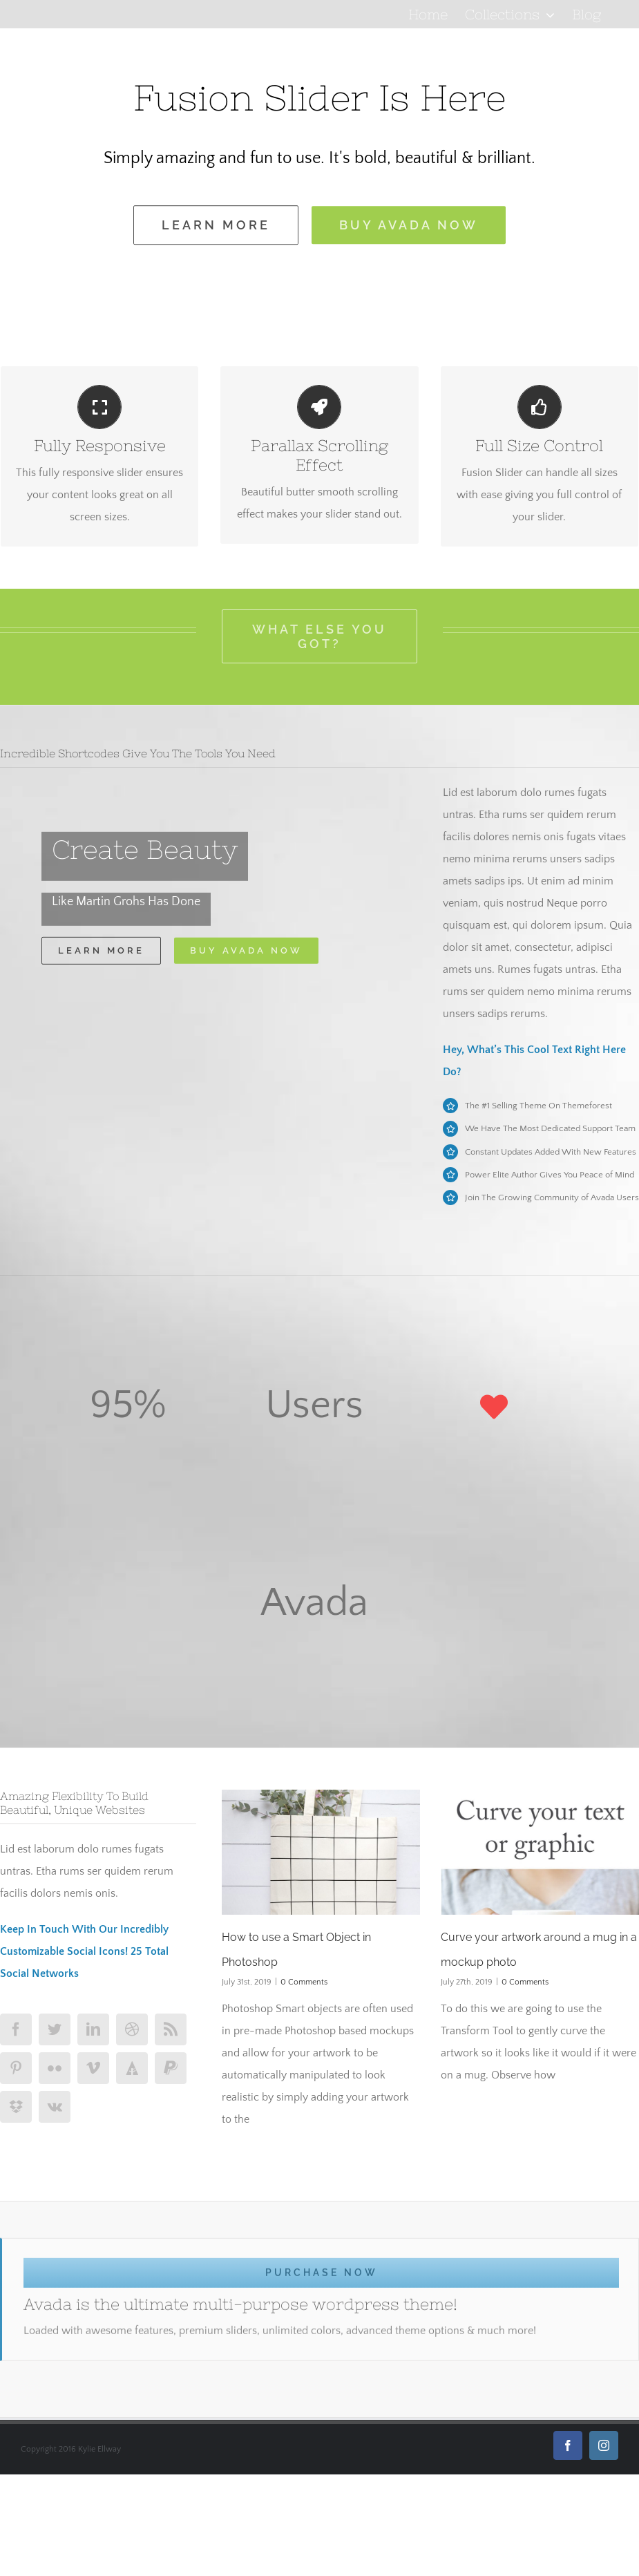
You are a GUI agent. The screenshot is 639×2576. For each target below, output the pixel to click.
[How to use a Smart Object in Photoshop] (321, 1852)
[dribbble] (132, 2029)
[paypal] (171, 2068)
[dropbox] (16, 2107)
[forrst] (132, 2068)
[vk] (54, 2107)
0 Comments (303, 1982)
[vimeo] (93, 2068)
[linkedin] (93, 2029)
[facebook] (16, 2029)
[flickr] (54, 2068)
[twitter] (54, 2029)
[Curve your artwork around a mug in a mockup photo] (540, 1852)
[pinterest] (16, 2068)
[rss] (171, 2029)
